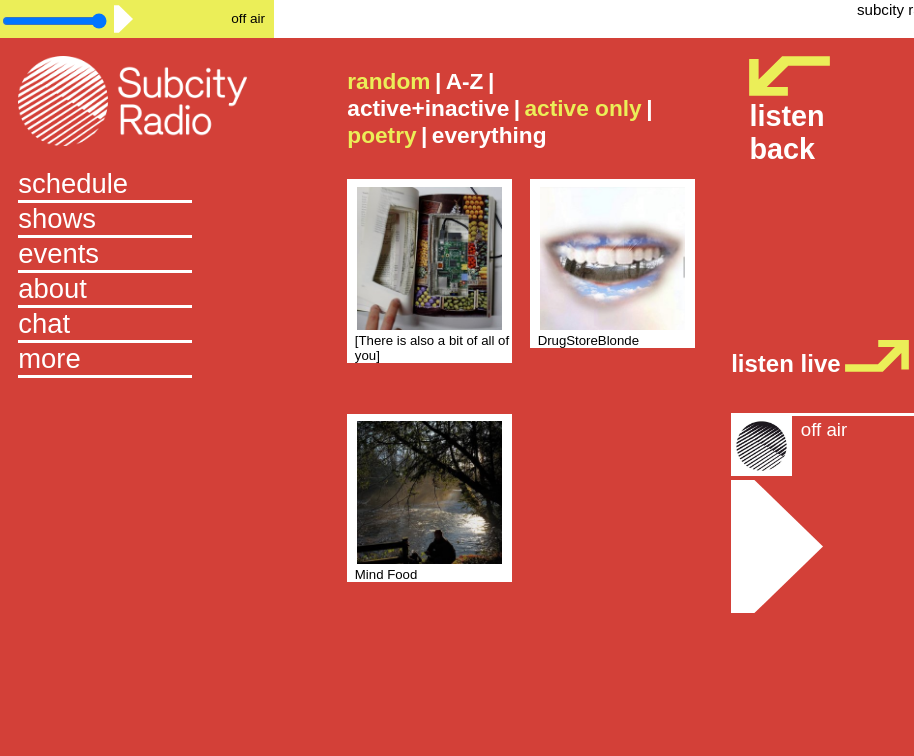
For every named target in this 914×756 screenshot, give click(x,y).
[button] (137, 360)
